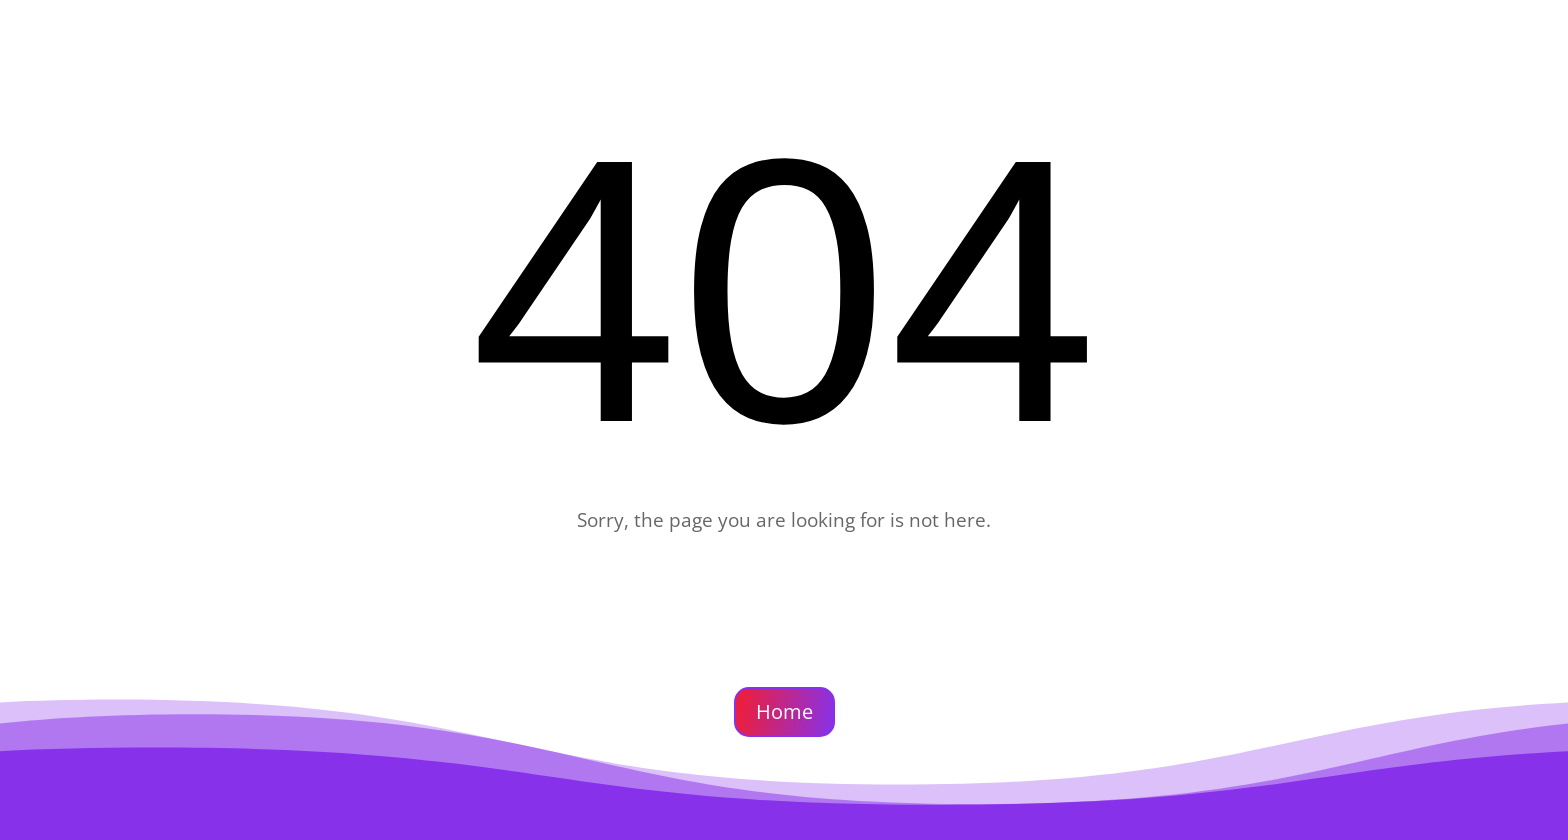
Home (784, 711)
